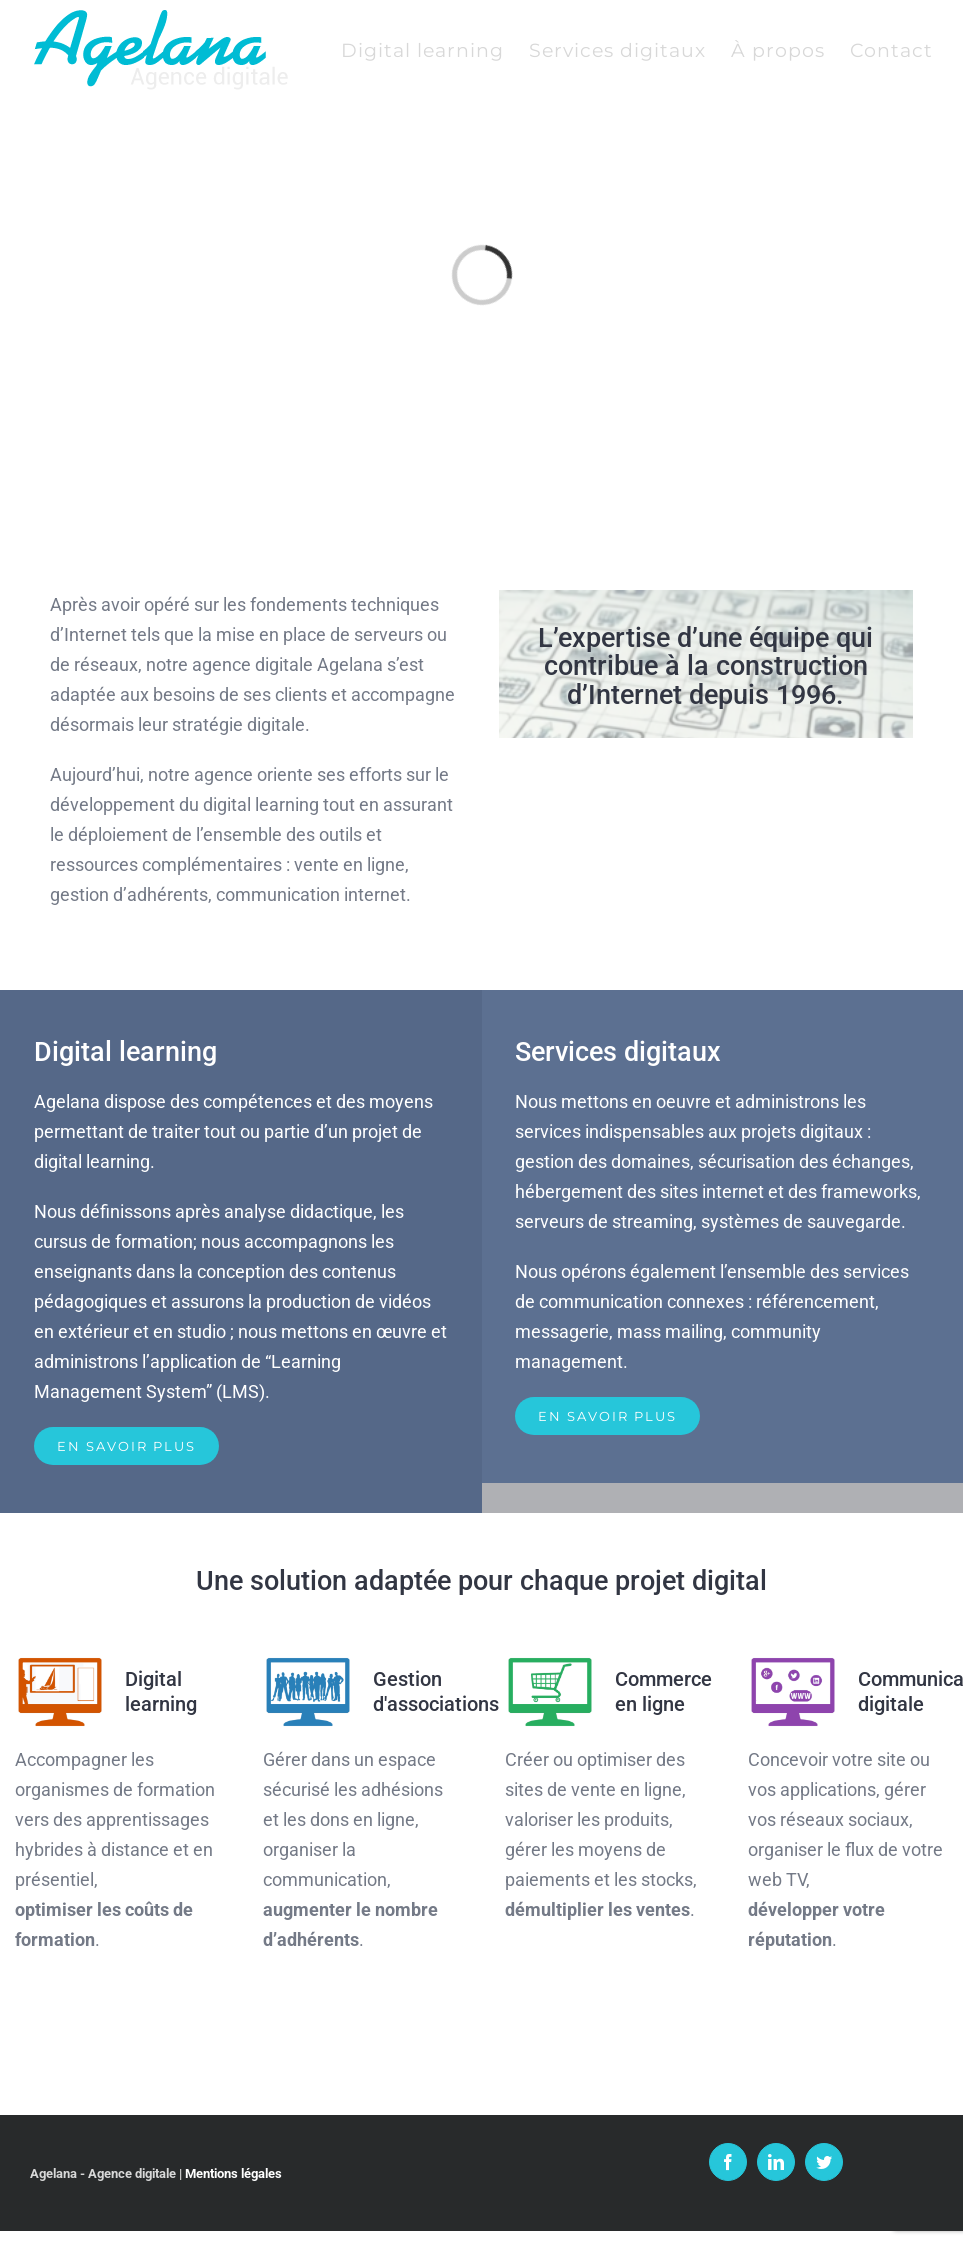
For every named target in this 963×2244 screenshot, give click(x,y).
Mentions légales (233, 2173)
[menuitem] (435, 50)
